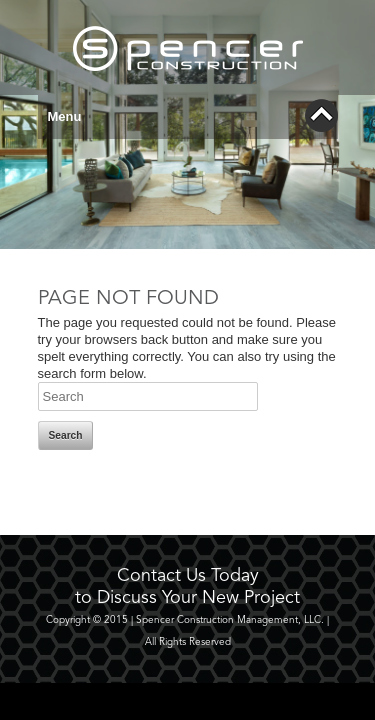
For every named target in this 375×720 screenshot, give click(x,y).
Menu (193, 115)
